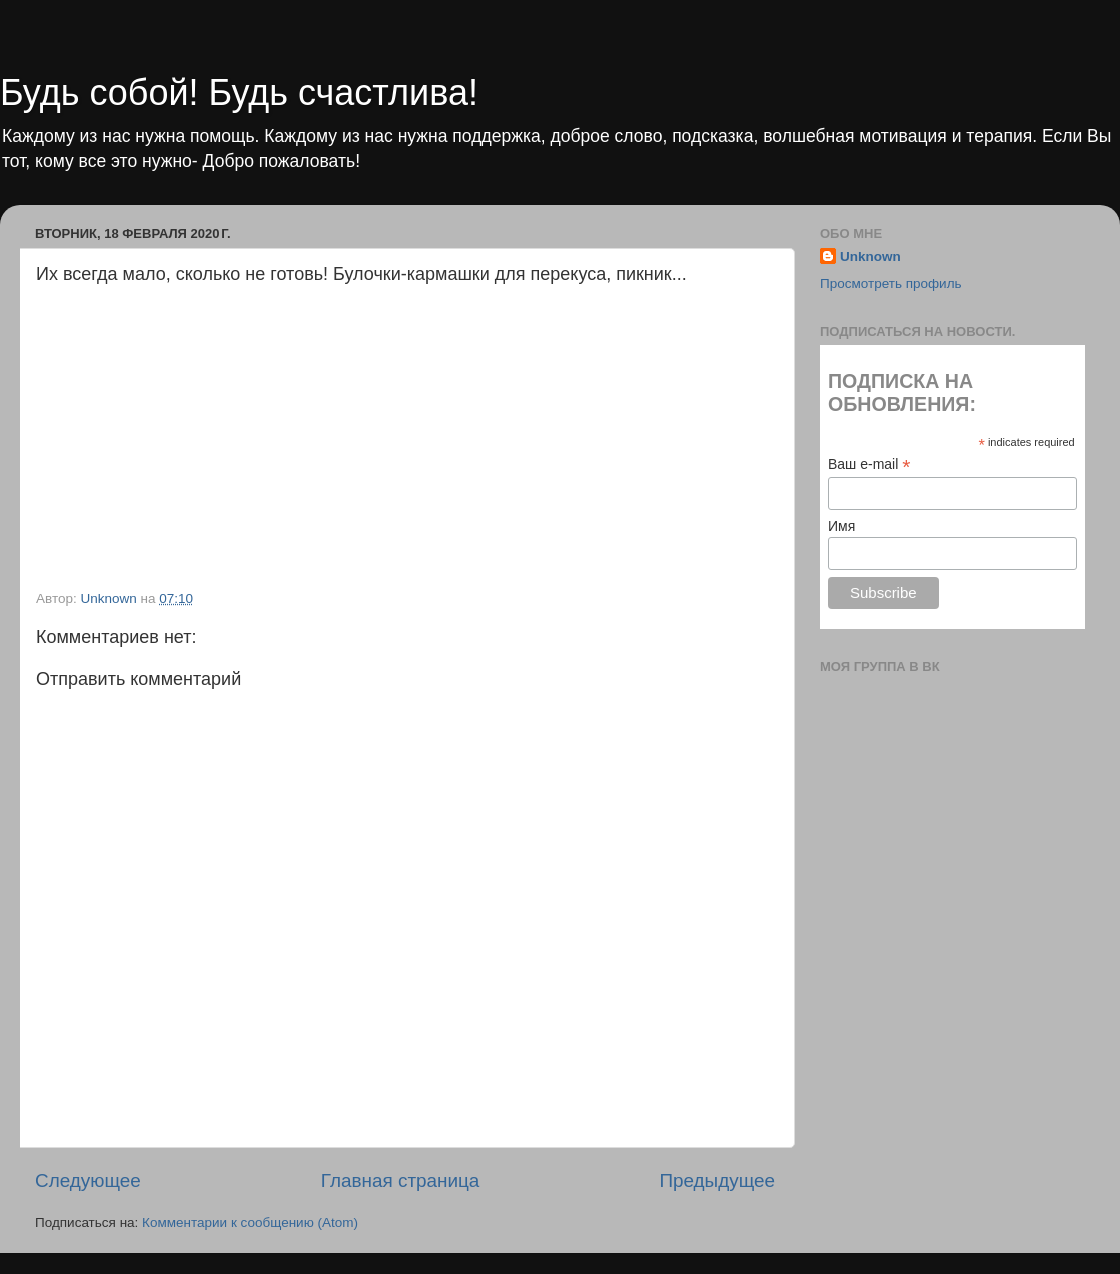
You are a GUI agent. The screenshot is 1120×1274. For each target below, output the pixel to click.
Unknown (870, 256)
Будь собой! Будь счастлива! (239, 92)
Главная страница (400, 1180)
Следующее (88, 1180)
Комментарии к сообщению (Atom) (250, 1222)
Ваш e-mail (869, 464)
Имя (841, 526)
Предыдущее (717, 1180)
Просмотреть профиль (891, 283)
